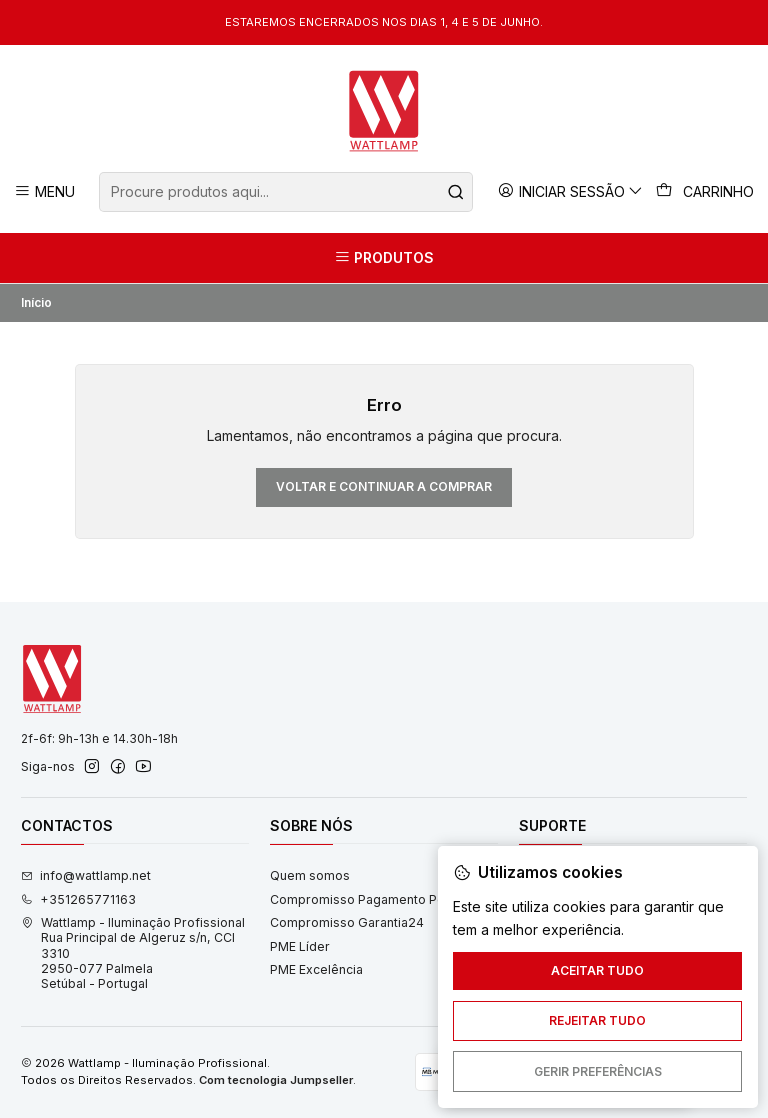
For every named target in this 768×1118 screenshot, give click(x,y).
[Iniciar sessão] (571, 191)
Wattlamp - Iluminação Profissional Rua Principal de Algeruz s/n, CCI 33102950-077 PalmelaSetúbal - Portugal (133, 953)
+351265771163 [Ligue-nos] (78, 899)
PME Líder (300, 946)
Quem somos (310, 875)
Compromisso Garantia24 (347, 922)
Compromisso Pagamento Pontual (371, 899)
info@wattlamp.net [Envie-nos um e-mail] (86, 875)
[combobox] (285, 192)
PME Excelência (316, 969)
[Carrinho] (705, 192)
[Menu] (45, 191)
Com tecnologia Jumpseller (276, 1080)
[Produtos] (384, 258)
